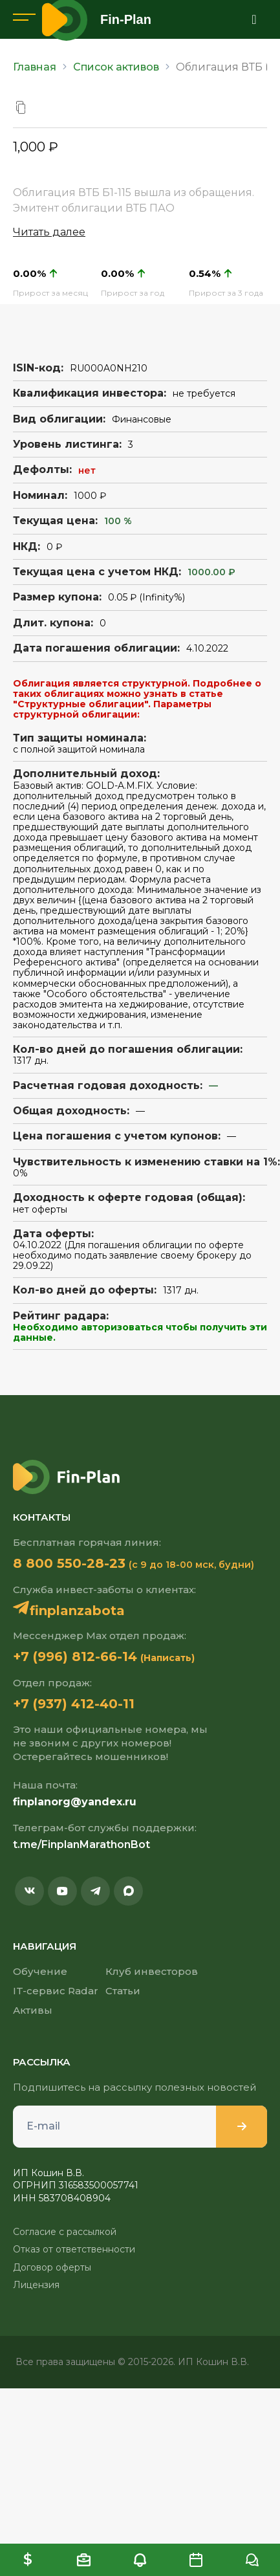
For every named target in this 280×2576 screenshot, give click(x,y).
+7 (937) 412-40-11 (74, 1704)
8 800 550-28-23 (69, 1563)
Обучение (40, 1971)
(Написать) (167, 1658)
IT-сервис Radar (55, 1991)
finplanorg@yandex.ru (74, 1802)
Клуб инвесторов (151, 1971)
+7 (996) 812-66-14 (75, 1656)
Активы (32, 2010)
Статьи (122, 1991)
